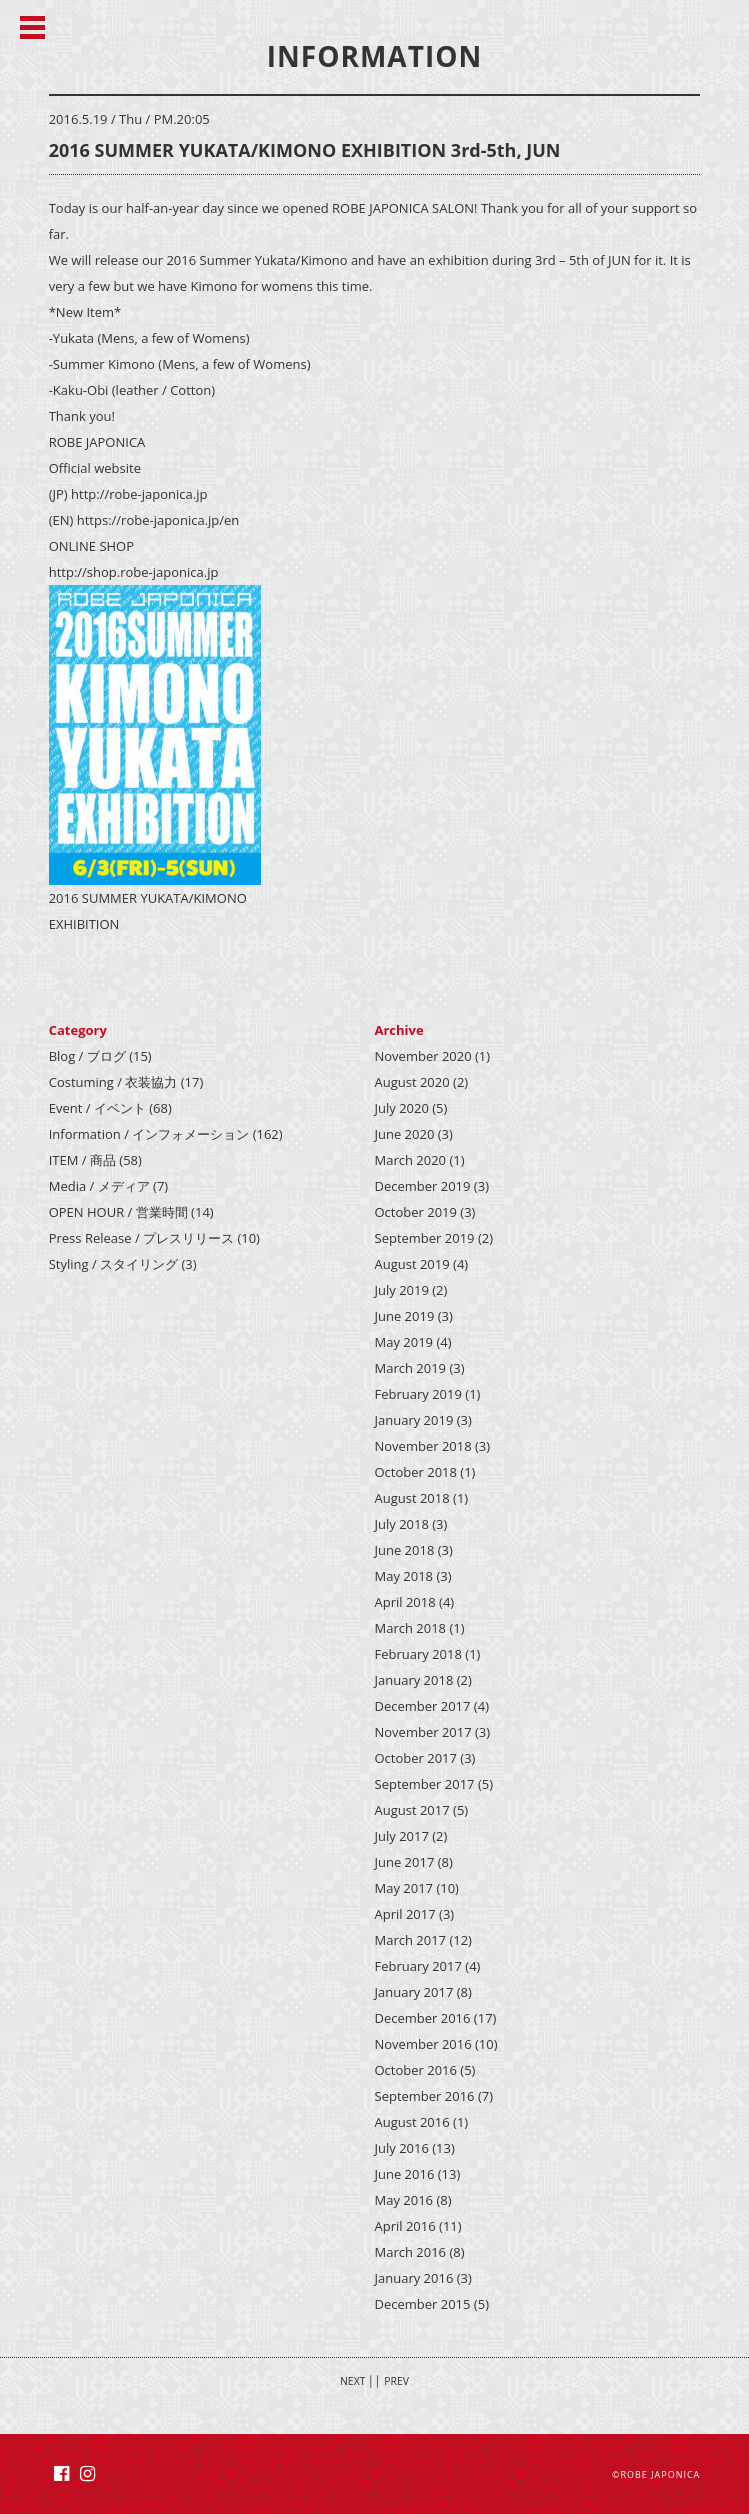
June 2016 (405, 2174)
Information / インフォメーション (149, 1134)
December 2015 (423, 2304)
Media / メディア (99, 1186)
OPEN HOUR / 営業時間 (118, 1212)
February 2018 (418, 1654)
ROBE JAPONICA (660, 2474)
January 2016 (414, 2278)
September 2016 (425, 2096)
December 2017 (423, 1706)
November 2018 (423, 1446)
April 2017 (405, 1914)
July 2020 (402, 1108)
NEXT (353, 2381)
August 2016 (412, 2122)
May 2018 (404, 1576)
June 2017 (405, 1862)
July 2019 (402, 1290)
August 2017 (412, 1810)
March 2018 (411, 1628)
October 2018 (416, 1472)
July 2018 (402, 1524)
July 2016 (402, 2148)
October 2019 (416, 1212)
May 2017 (404, 1888)
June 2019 (405, 1316)
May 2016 (404, 2200)
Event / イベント (97, 1108)
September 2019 (425, 1238)
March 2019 (411, 1368)
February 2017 (418, 1966)
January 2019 (414, 1420)
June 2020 (405, 1134)
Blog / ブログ (87, 1056)
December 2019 (423, 1186)
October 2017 (416, 1758)
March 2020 (411, 1160)
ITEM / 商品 (82, 1160)
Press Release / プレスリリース (141, 1238)
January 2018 (414, 1680)
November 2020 (423, 1056)
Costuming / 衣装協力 (113, 1082)
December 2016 (423, 2018)
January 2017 (414, 1992)
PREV (396, 2381)
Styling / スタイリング (113, 1264)
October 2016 (416, 2070)
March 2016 (411, 2252)
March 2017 (411, 1940)
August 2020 (412, 1082)
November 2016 (423, 2044)
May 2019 (404, 1342)
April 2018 (405, 1602)
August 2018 (412, 1498)
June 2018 (405, 1550)
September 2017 (425, 1784)
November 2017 (423, 1732)
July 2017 (402, 1836)
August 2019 (412, 1264)
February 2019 (418, 1394)
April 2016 (405, 2226)
